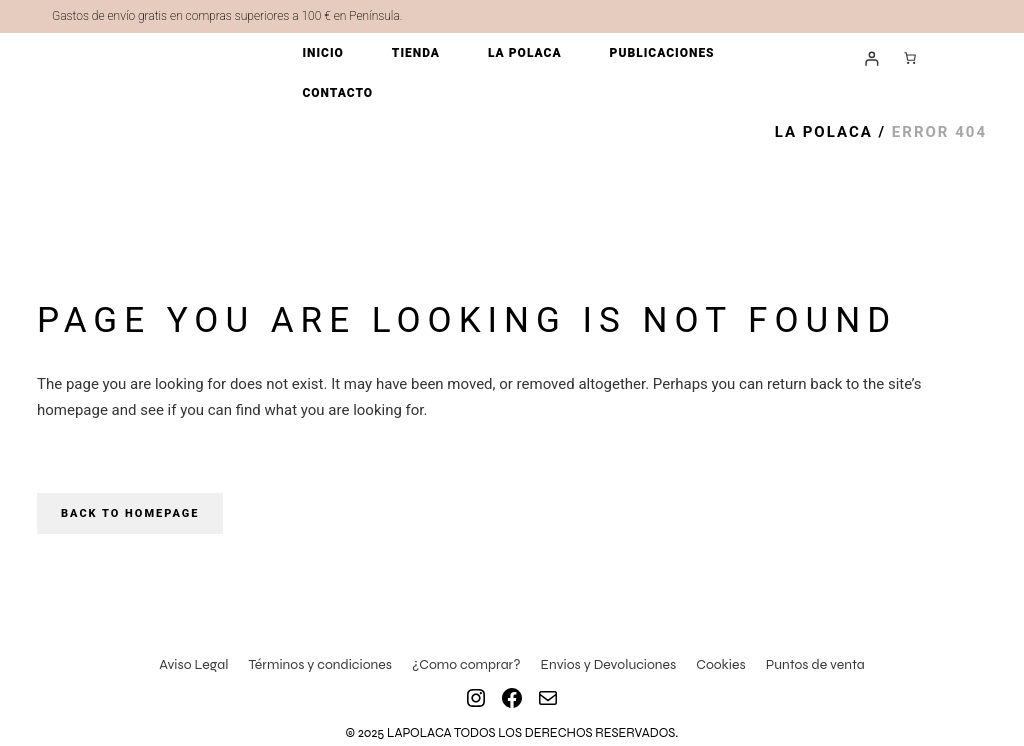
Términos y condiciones (320, 664)
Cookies (720, 664)
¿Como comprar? (466, 664)
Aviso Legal (193, 664)
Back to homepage (130, 513)
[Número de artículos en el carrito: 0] (910, 58)
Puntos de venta (815, 664)
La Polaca (824, 132)
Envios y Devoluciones (609, 664)
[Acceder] (871, 58)
